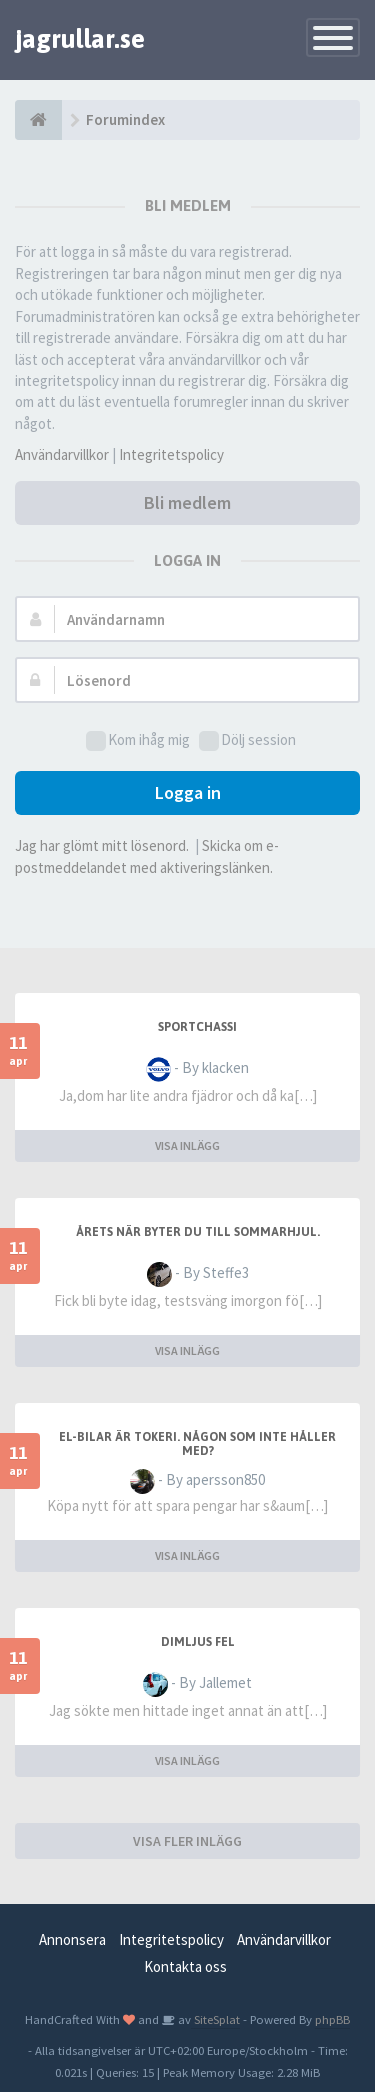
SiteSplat (215, 2019)
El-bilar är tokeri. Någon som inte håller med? (197, 1444)
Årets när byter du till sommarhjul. (198, 1232)
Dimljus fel (198, 1642)
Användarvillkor (62, 454)
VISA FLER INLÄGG (187, 1841)
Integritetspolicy (171, 454)
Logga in (188, 792)
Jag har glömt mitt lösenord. (102, 845)
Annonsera (72, 1939)
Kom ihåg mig (138, 740)
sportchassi (197, 1027)
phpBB (332, 2019)
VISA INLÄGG (187, 1145)
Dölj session (247, 740)
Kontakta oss (185, 1966)
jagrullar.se (80, 39)
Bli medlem (187, 502)
